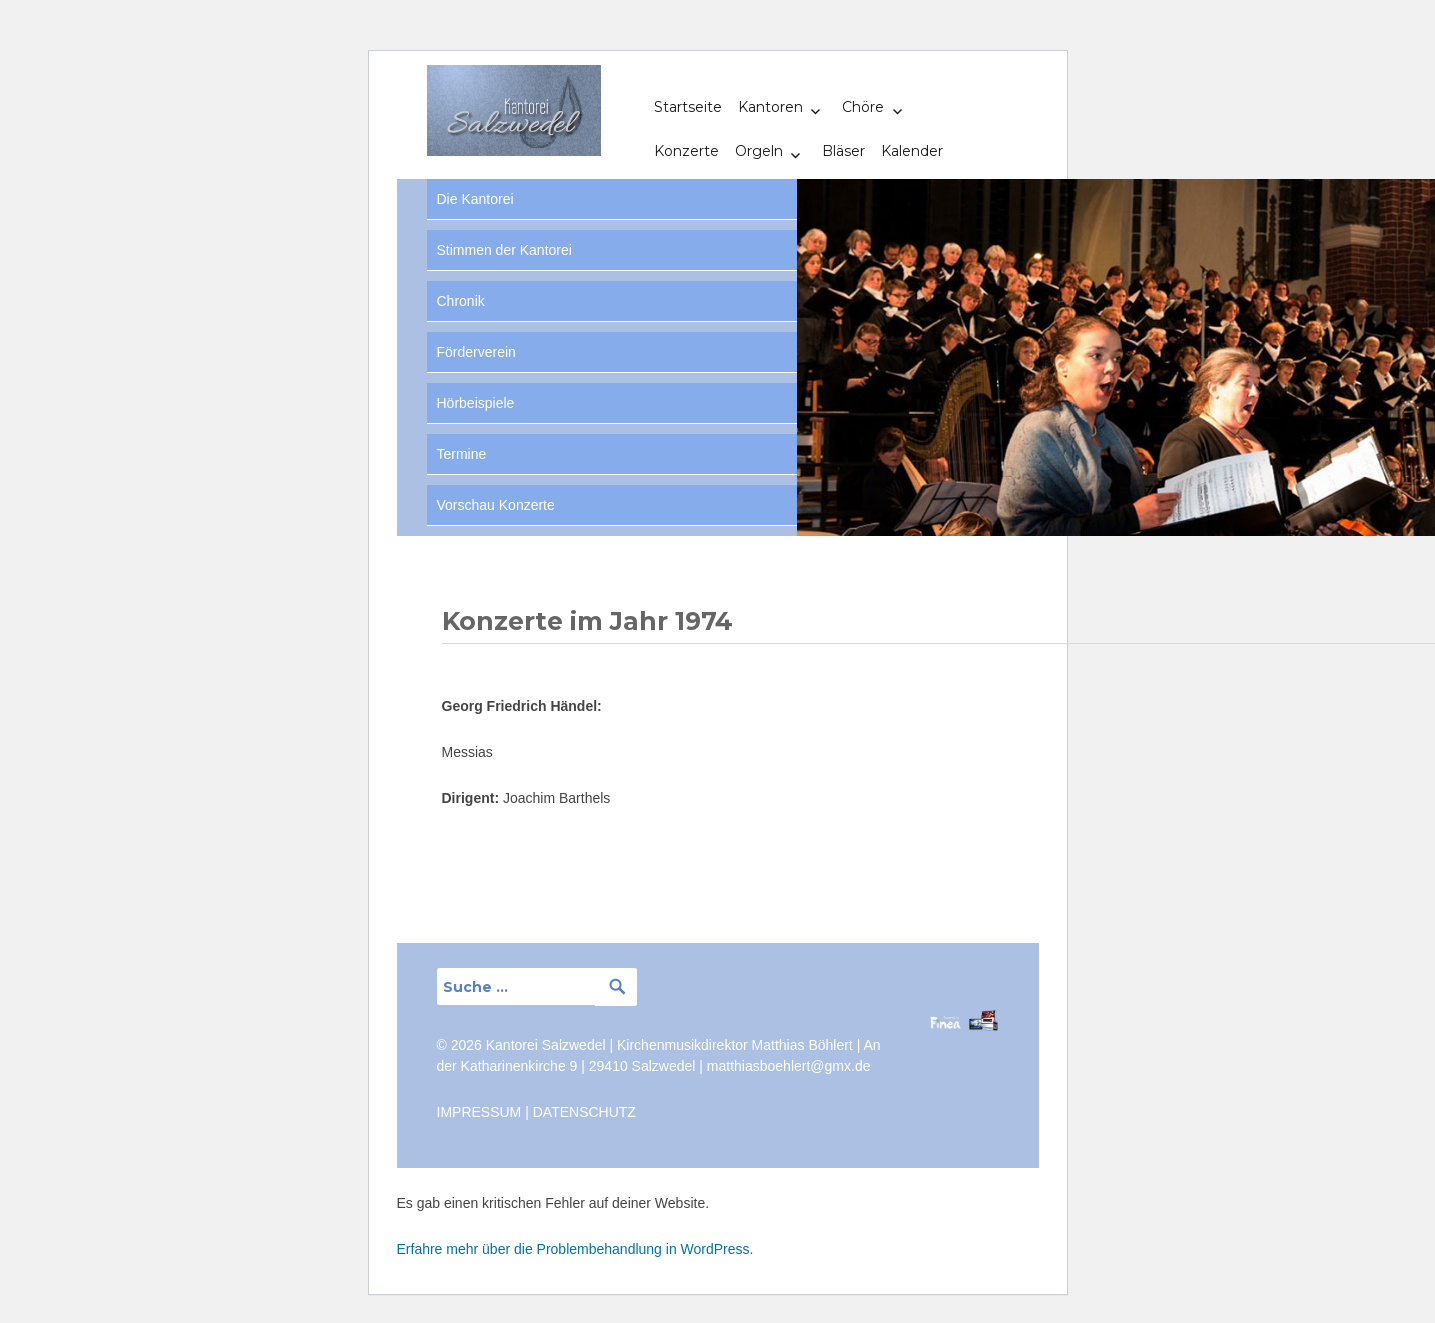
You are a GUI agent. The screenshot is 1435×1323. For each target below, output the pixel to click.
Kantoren (770, 107)
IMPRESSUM (479, 1112)
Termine (462, 454)
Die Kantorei (475, 199)
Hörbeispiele (476, 403)
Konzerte (686, 151)
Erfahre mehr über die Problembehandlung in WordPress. (575, 1249)
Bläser (843, 151)
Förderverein (476, 352)
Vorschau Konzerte (496, 505)
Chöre (863, 107)
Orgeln (759, 151)
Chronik (461, 301)
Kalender (912, 151)
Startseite (688, 107)
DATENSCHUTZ (584, 1112)
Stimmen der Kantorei (504, 250)
